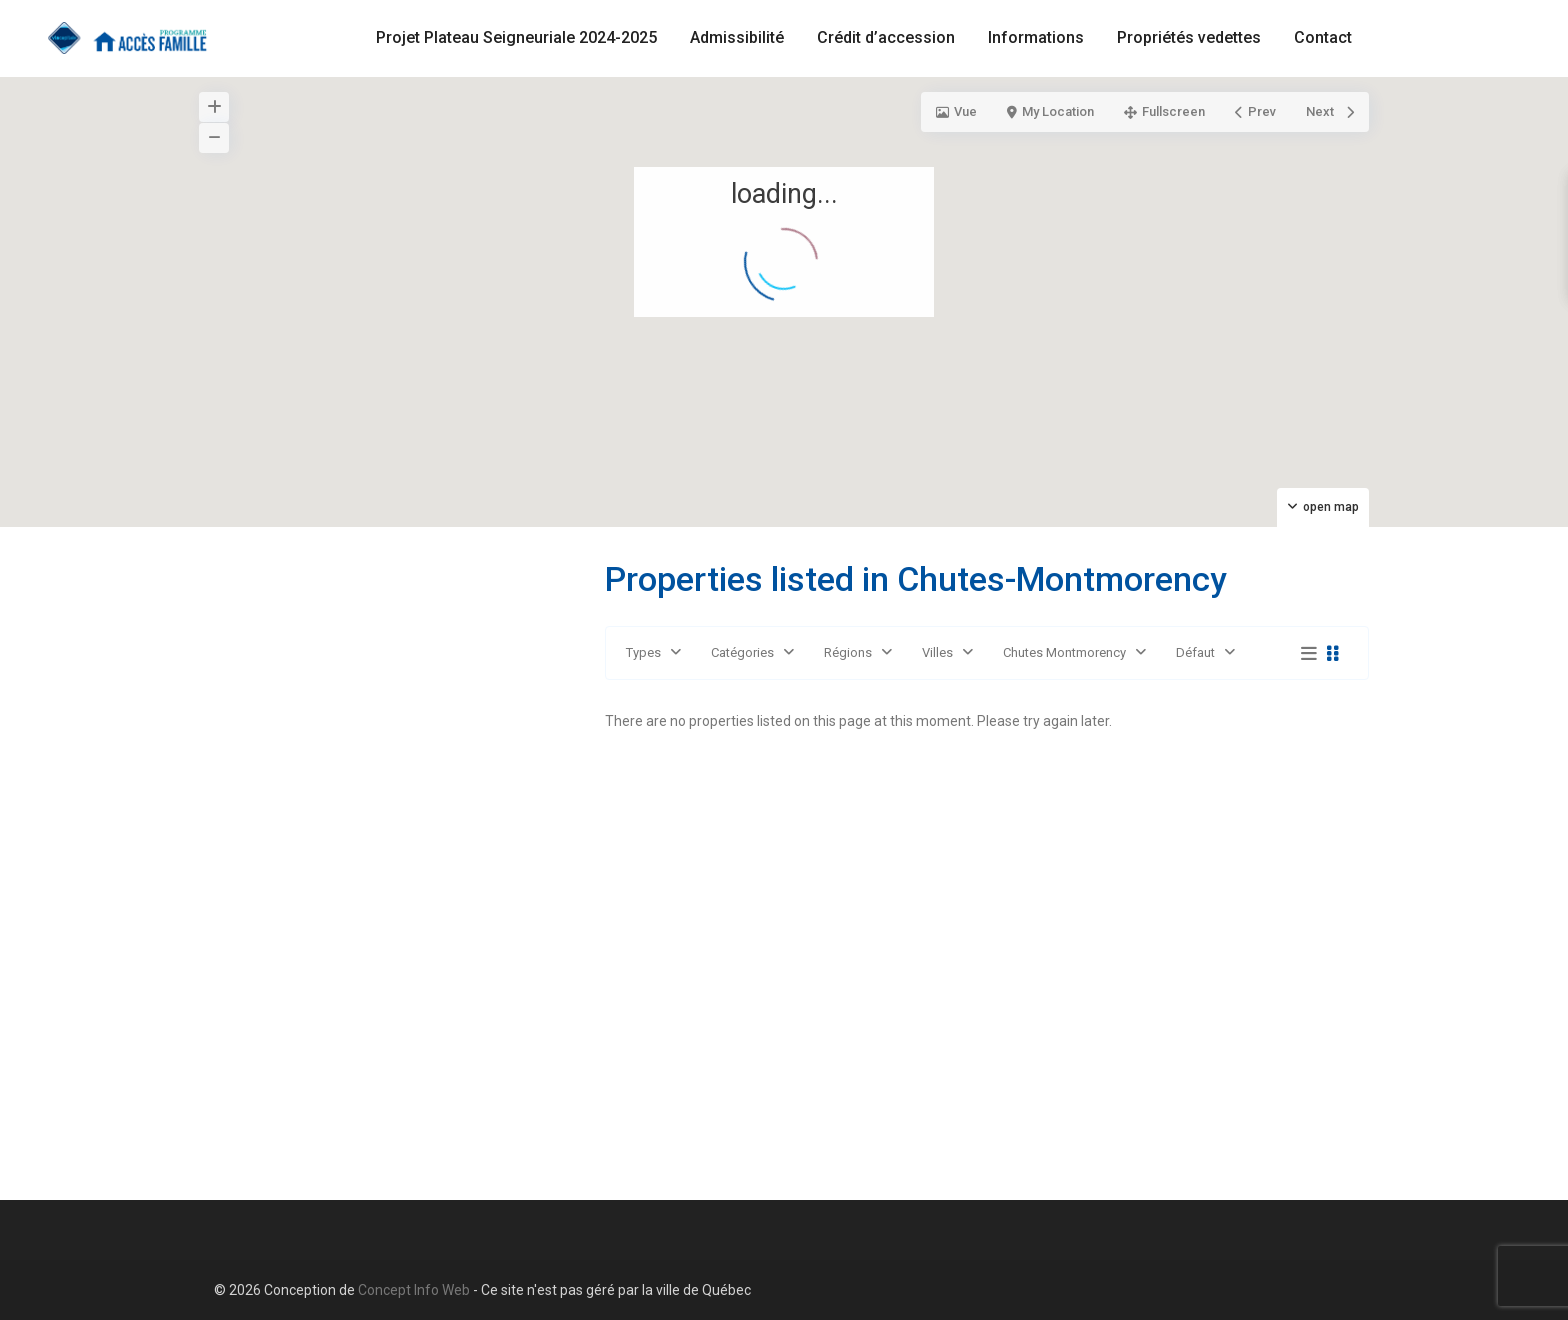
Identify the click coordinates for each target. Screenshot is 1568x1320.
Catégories (742, 652)
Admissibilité (737, 37)
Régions (848, 652)
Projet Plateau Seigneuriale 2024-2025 (516, 37)
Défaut (1195, 652)
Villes (937, 652)
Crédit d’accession (886, 37)
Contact (1323, 37)
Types (643, 652)
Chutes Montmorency (1064, 652)
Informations (1036, 37)
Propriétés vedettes (1189, 37)
